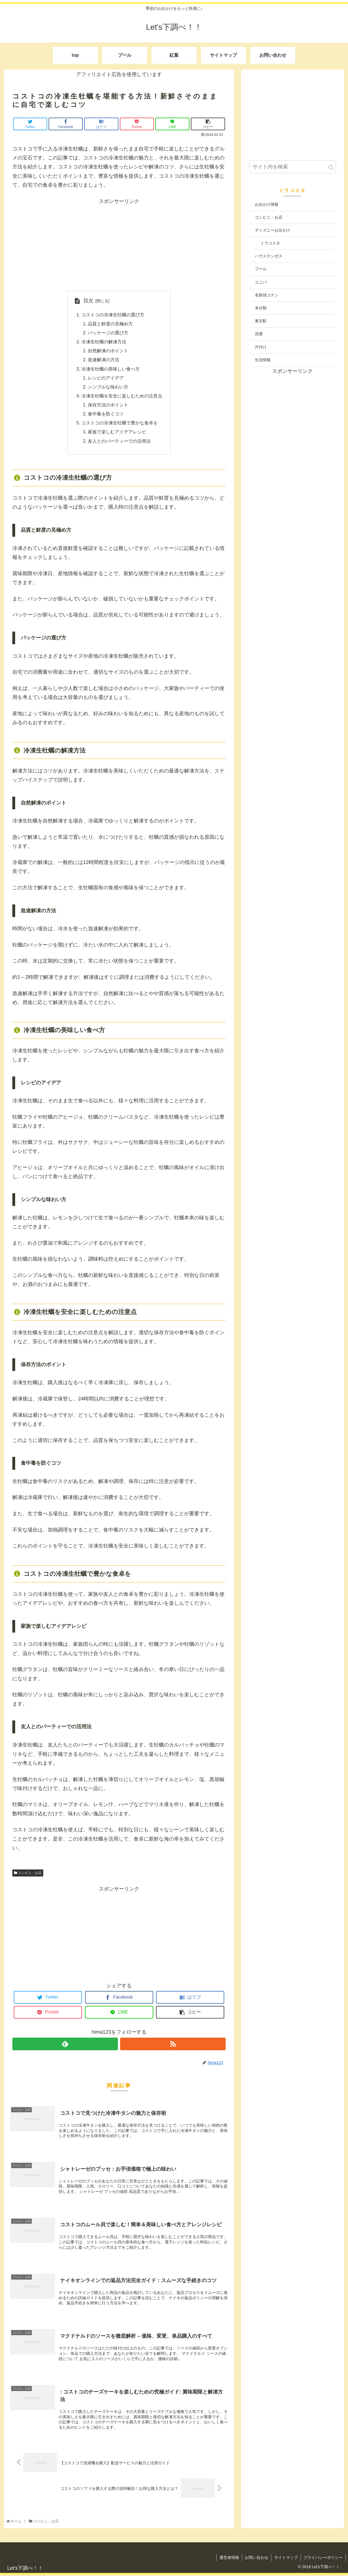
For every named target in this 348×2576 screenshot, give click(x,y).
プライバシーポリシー (323, 2559)
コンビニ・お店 (28, 1874)
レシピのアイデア (106, 378)
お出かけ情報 (266, 204)
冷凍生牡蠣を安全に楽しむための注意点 (121, 396)
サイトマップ (285, 2559)
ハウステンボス (268, 256)
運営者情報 (229, 2559)
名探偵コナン (266, 295)
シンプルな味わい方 (108, 387)
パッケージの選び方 (108, 332)
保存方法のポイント (108, 405)
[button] (331, 167)
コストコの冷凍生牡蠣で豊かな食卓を (119, 423)
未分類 (261, 308)
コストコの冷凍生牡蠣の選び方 (112, 314)
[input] (292, 167)
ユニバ (261, 282)
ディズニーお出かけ (272, 230)
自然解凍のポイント (108, 350)
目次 (88, 300)
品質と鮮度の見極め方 (110, 323)
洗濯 (259, 334)
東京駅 (261, 321)
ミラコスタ (270, 243)
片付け (261, 347)
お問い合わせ (256, 2559)
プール (261, 269)
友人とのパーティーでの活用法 (119, 441)
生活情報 (263, 360)
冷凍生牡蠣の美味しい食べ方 (110, 369)
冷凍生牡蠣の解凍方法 (103, 341)
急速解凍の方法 (103, 360)
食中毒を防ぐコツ (106, 414)
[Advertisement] (119, 245)
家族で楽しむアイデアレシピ (117, 432)
